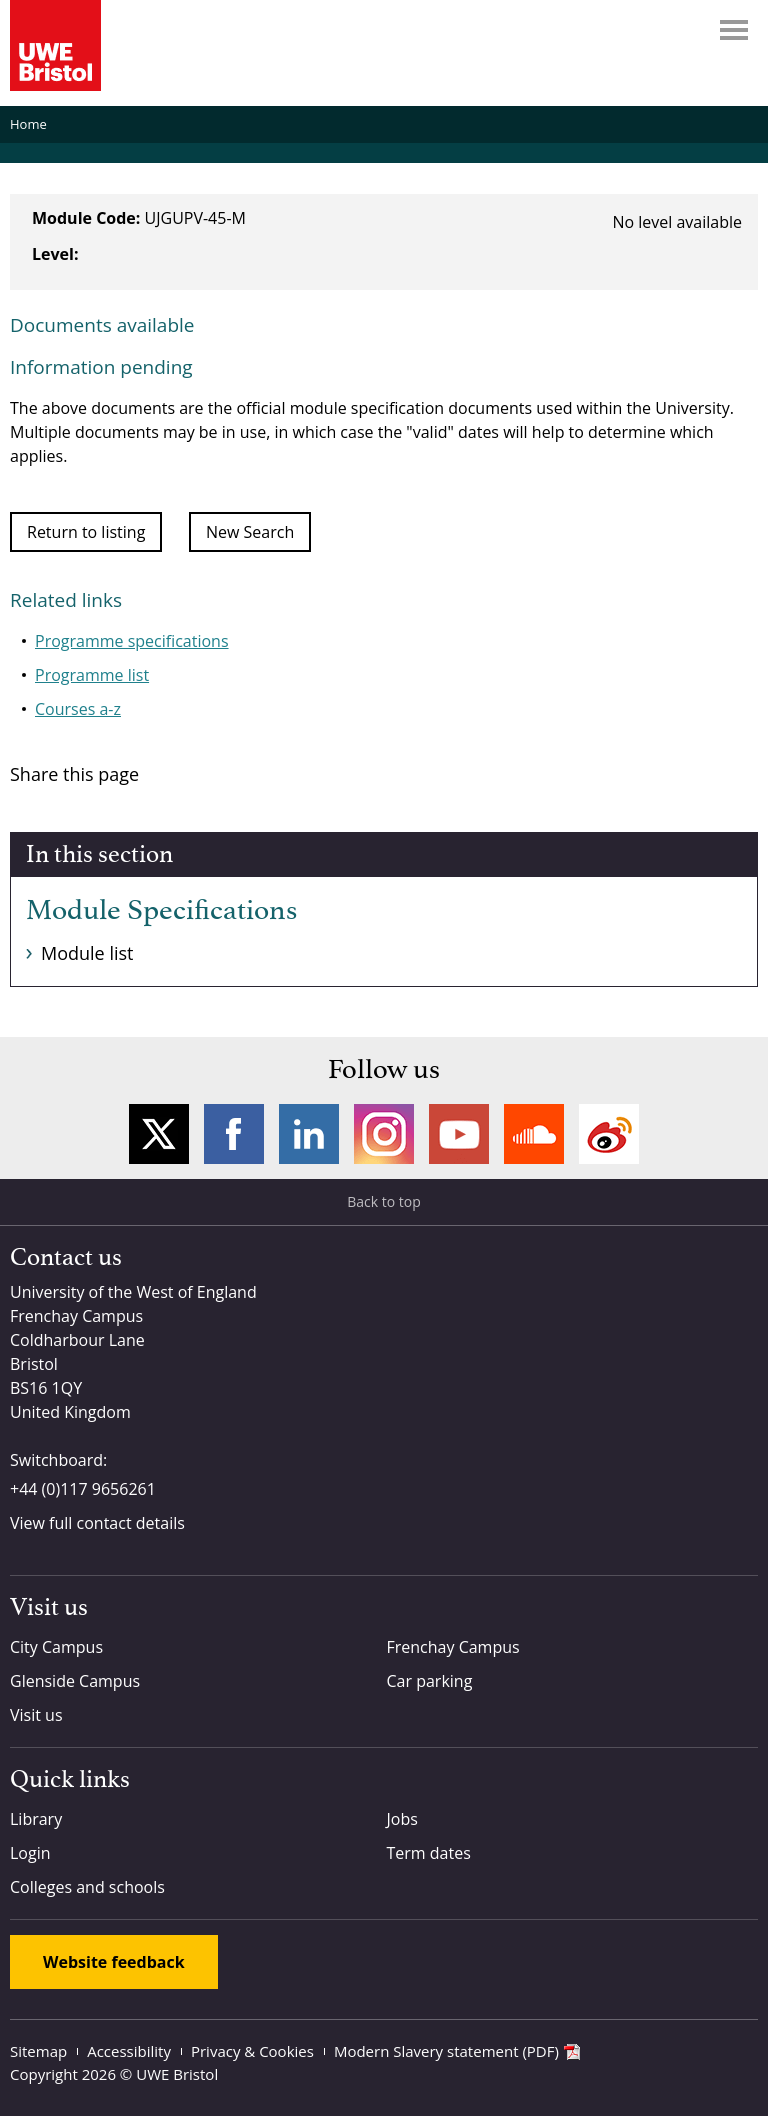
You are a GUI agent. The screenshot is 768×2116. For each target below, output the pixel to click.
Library (36, 1819)
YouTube (459, 1134)
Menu (734, 30)
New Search (250, 532)
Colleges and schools (87, 1887)
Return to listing (86, 532)
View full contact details (97, 1523)
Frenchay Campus (453, 1647)
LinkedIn (309, 1134)
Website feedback (114, 1962)
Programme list (92, 675)
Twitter (159, 1134)
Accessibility (129, 2051)
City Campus (56, 1647)
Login (30, 1853)
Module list (87, 953)
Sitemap (38, 2051)
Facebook (234, 1134)
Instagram (384, 1134)
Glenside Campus (75, 1681)
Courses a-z (78, 709)
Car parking (430, 1681)
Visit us (36, 1715)
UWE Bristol (177, 2074)
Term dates (429, 1853)
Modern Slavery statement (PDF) (446, 2051)
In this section (99, 855)
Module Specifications (161, 911)
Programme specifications (132, 641)
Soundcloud (534, 1134)
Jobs (402, 1819)
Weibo (609, 1134)
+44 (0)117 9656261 (83, 1489)
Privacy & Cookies (252, 2051)
